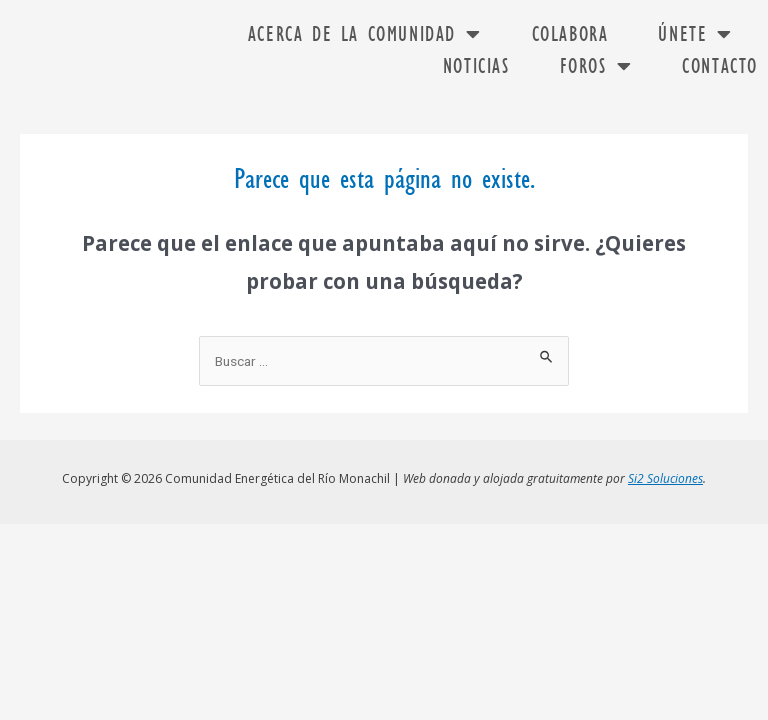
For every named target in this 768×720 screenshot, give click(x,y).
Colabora (570, 34)
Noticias (476, 66)
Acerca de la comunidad (365, 34)
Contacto (720, 66)
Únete (695, 34)
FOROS (596, 66)
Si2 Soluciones (665, 474)
